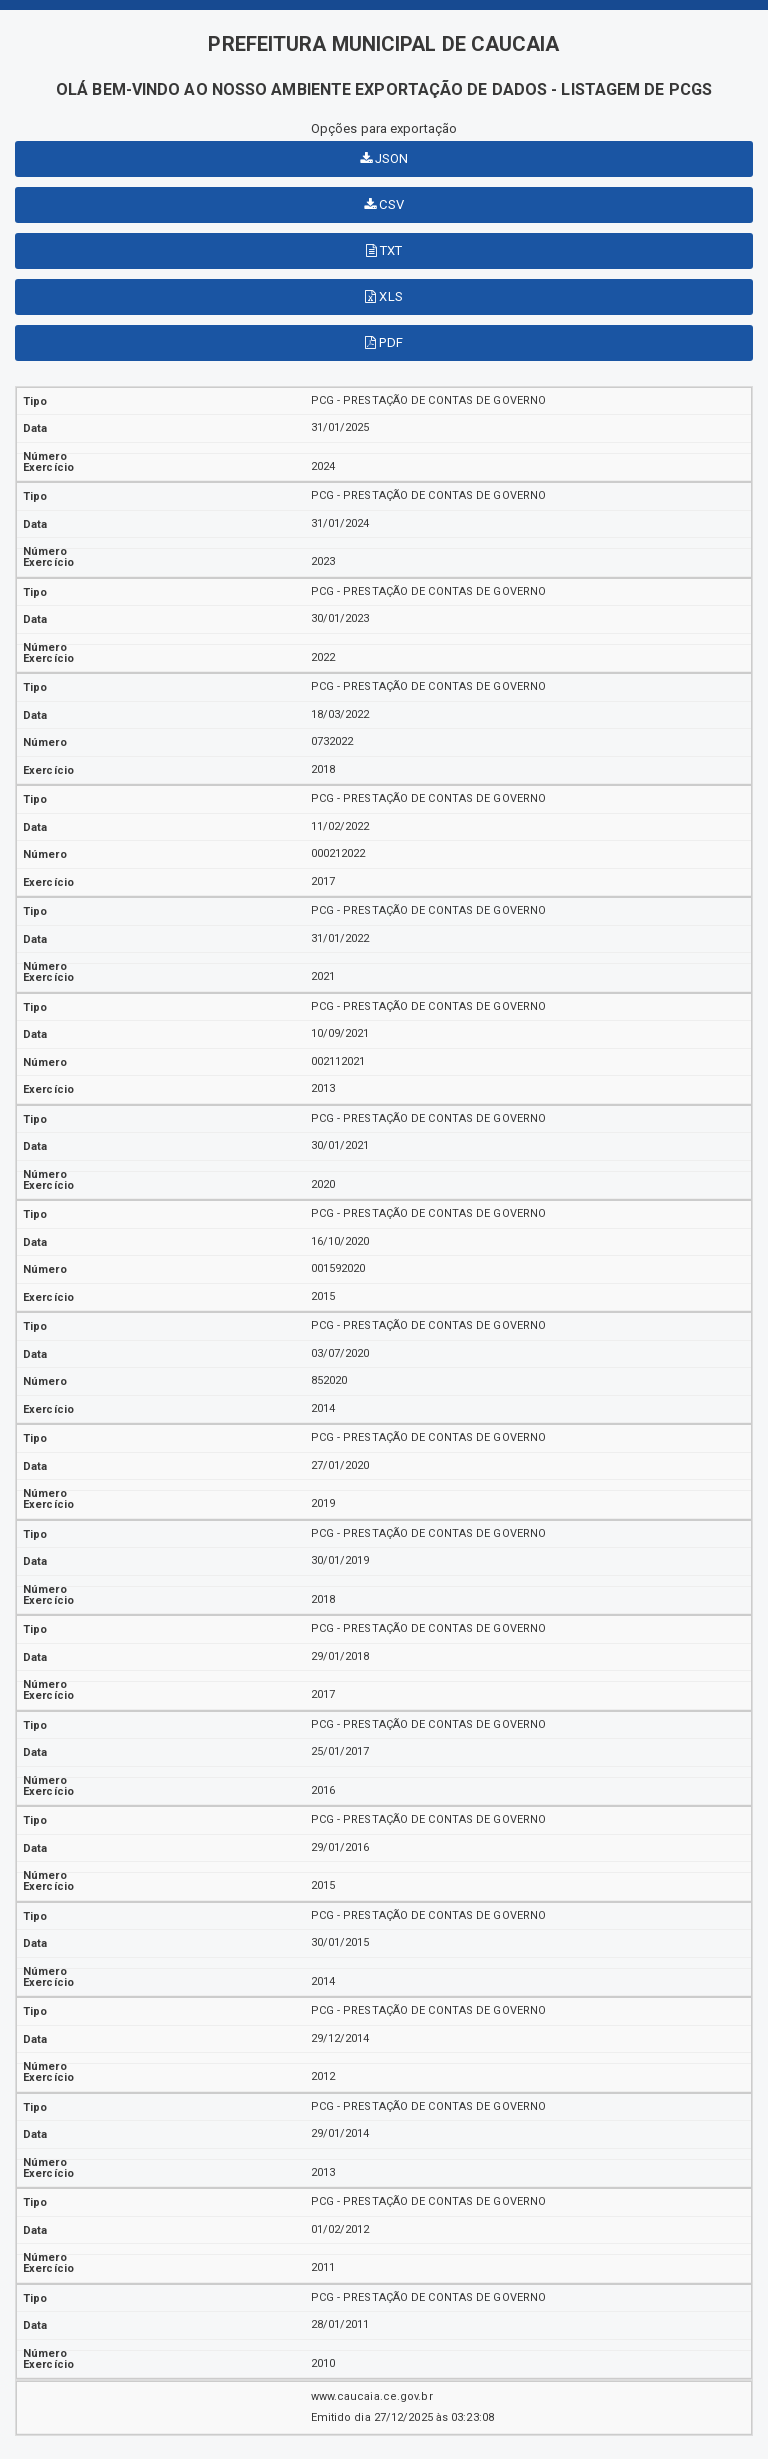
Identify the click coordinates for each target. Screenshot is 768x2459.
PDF (384, 342)
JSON (384, 158)
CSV (384, 204)
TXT (384, 250)
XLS (384, 296)
